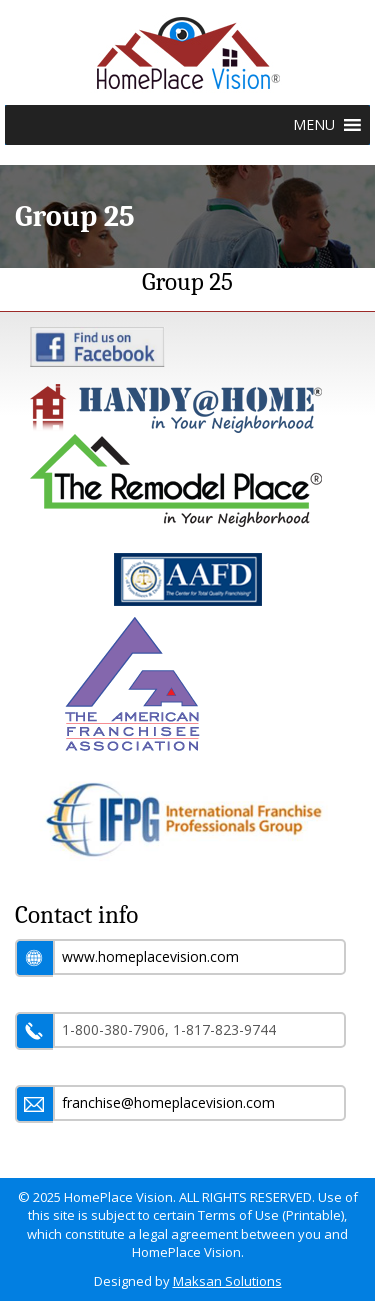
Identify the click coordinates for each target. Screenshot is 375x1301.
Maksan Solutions (227, 1281)
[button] (314, 125)
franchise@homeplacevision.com (168, 1102)
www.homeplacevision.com (150, 956)
